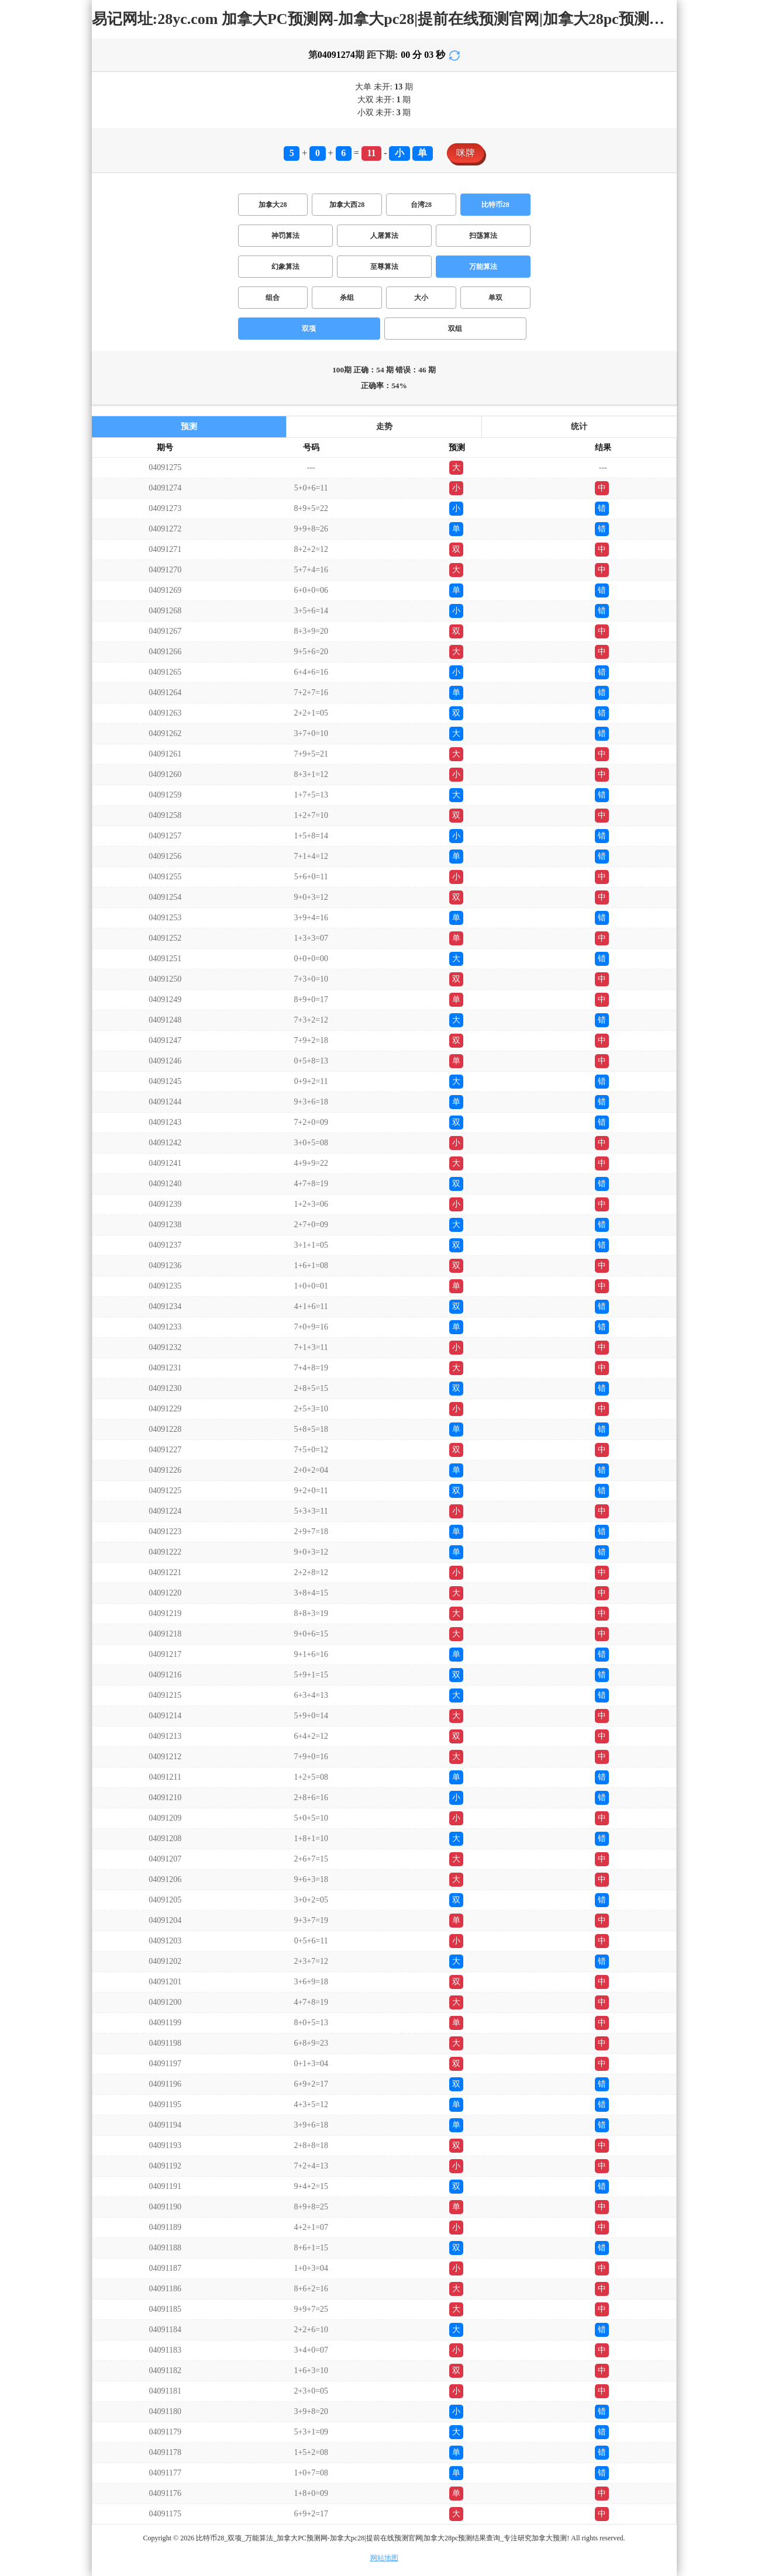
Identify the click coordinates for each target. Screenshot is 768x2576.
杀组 (347, 297)
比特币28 (495, 205)
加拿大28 (273, 205)
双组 (455, 328)
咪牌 (465, 153)
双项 (309, 328)
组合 (273, 297)
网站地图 (384, 2558)
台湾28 (421, 205)
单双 (495, 297)
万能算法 (483, 267)
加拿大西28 (346, 205)
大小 (421, 297)
